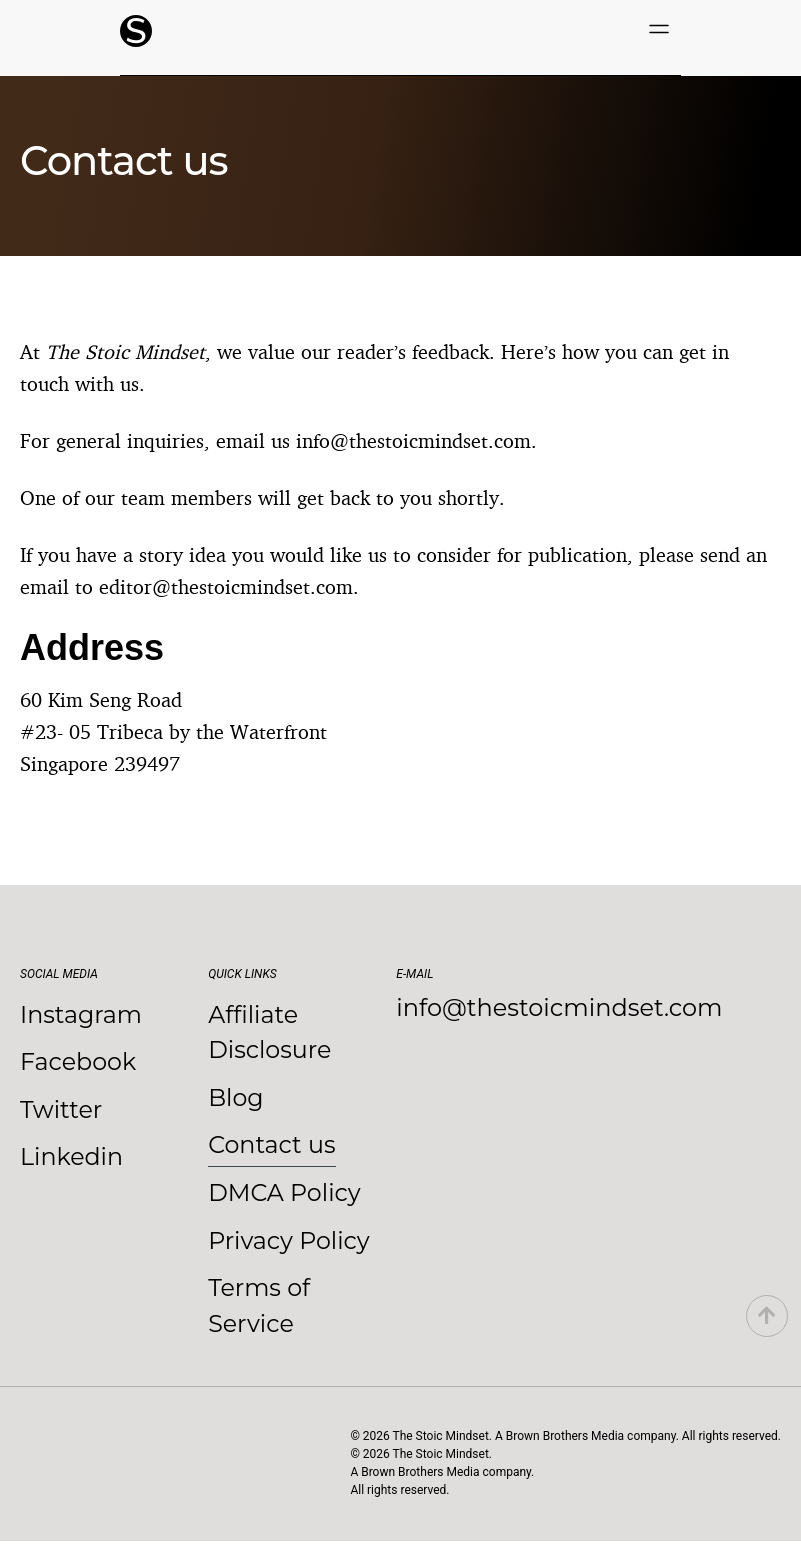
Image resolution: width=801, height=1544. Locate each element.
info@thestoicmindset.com (559, 1007)
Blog (236, 1098)
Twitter (61, 1110)
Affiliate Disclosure (270, 1032)
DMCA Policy (285, 1194)
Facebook (78, 1062)
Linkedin (72, 1158)
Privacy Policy (289, 1242)
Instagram (81, 1014)
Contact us (272, 1146)
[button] (659, 30)
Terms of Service (259, 1308)
